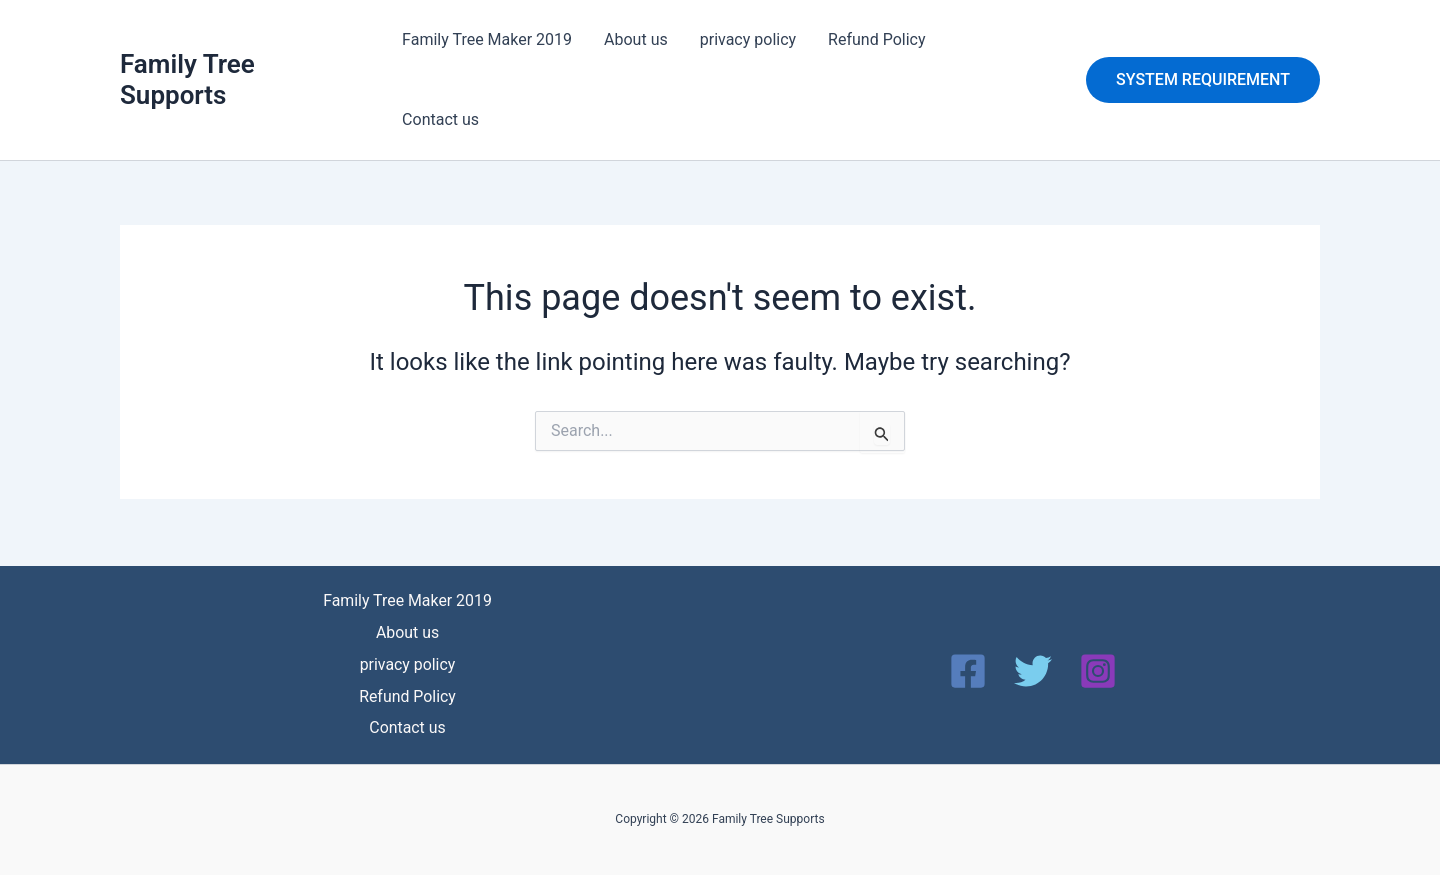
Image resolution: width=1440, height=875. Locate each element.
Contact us (440, 119)
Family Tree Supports (187, 79)
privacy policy (748, 39)
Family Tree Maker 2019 (487, 39)
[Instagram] (1098, 668)
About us (636, 39)
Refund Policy (876, 39)
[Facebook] (968, 668)
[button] (1203, 80)
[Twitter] (1033, 668)
